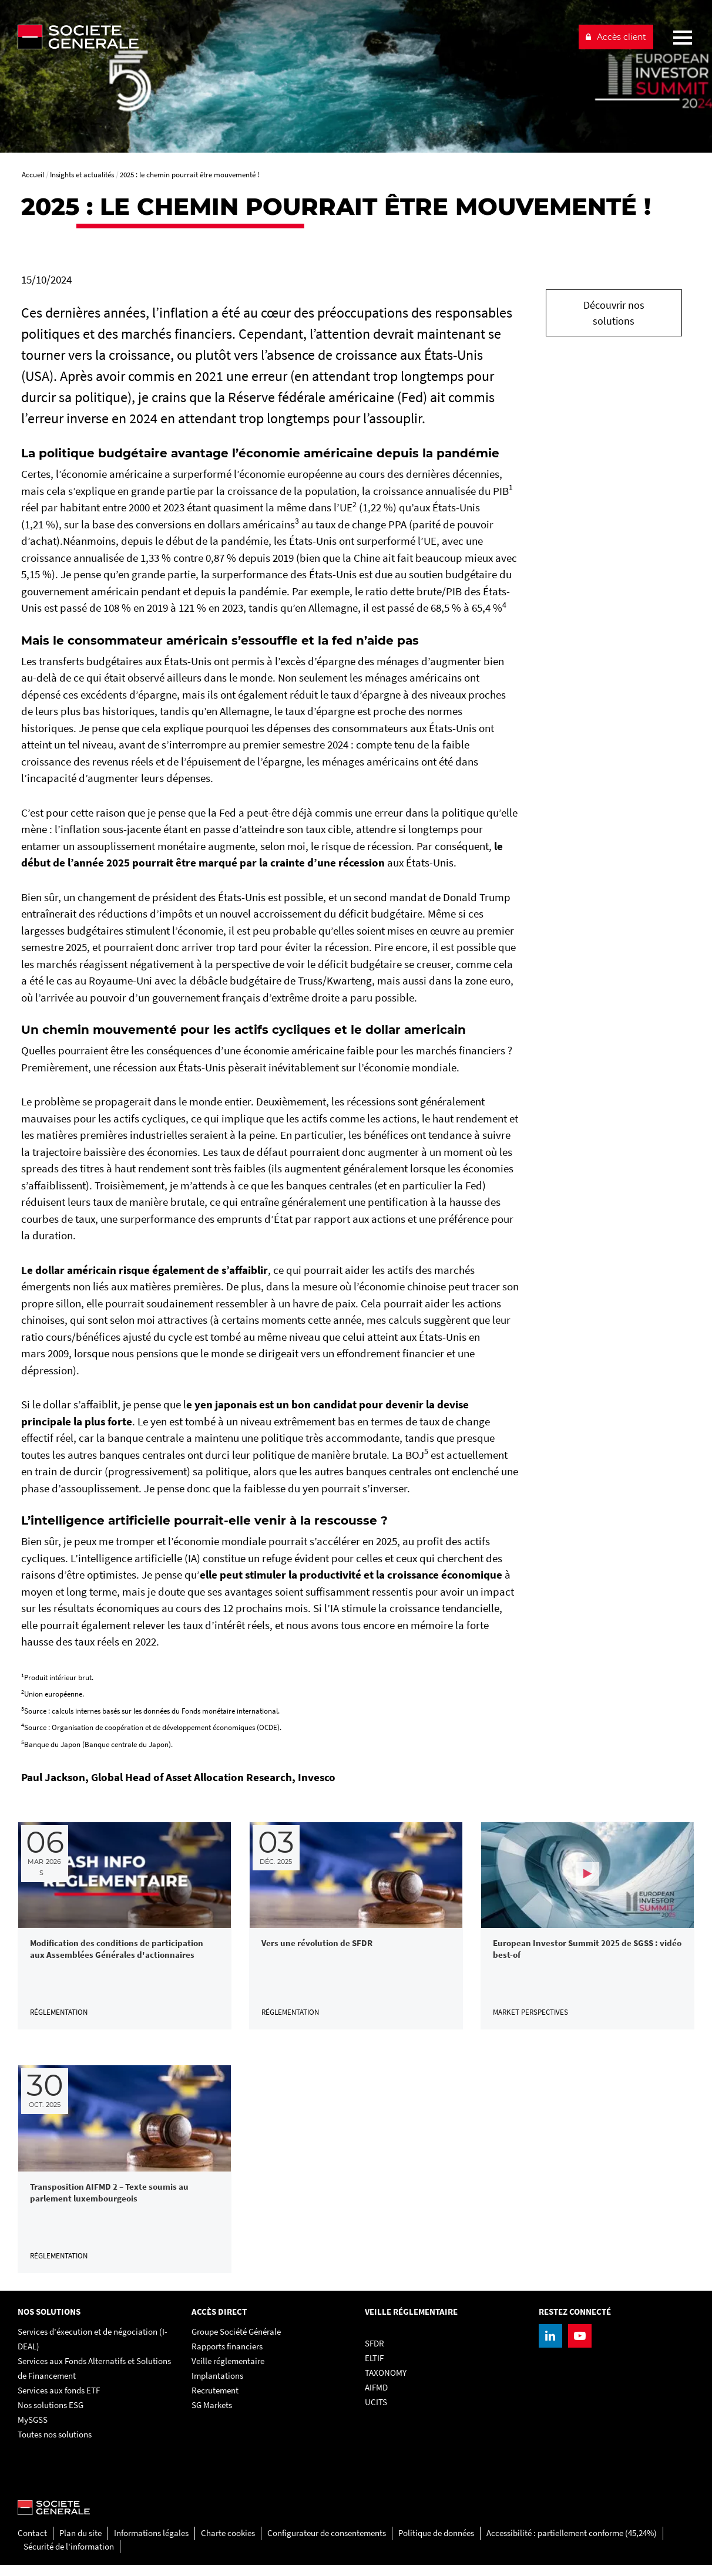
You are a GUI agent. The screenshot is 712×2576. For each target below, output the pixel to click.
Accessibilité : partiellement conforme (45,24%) (571, 2544)
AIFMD (376, 2398)
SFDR (374, 2354)
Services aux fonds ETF (59, 2401)
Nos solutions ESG (50, 2416)
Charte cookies (228, 2544)
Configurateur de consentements (326, 2544)
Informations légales (151, 2544)
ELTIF (374, 2369)
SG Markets (212, 2416)
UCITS (376, 2413)
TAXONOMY (386, 2383)
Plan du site (80, 2544)
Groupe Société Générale (236, 2342)
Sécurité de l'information (68, 2557)
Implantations (217, 2386)
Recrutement (215, 2401)
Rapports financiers (227, 2357)
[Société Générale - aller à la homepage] (292, 37)
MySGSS (33, 2430)
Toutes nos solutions (55, 2445)
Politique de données (436, 2544)
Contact (32, 2544)
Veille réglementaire (228, 2372)
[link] (124, 1928)
